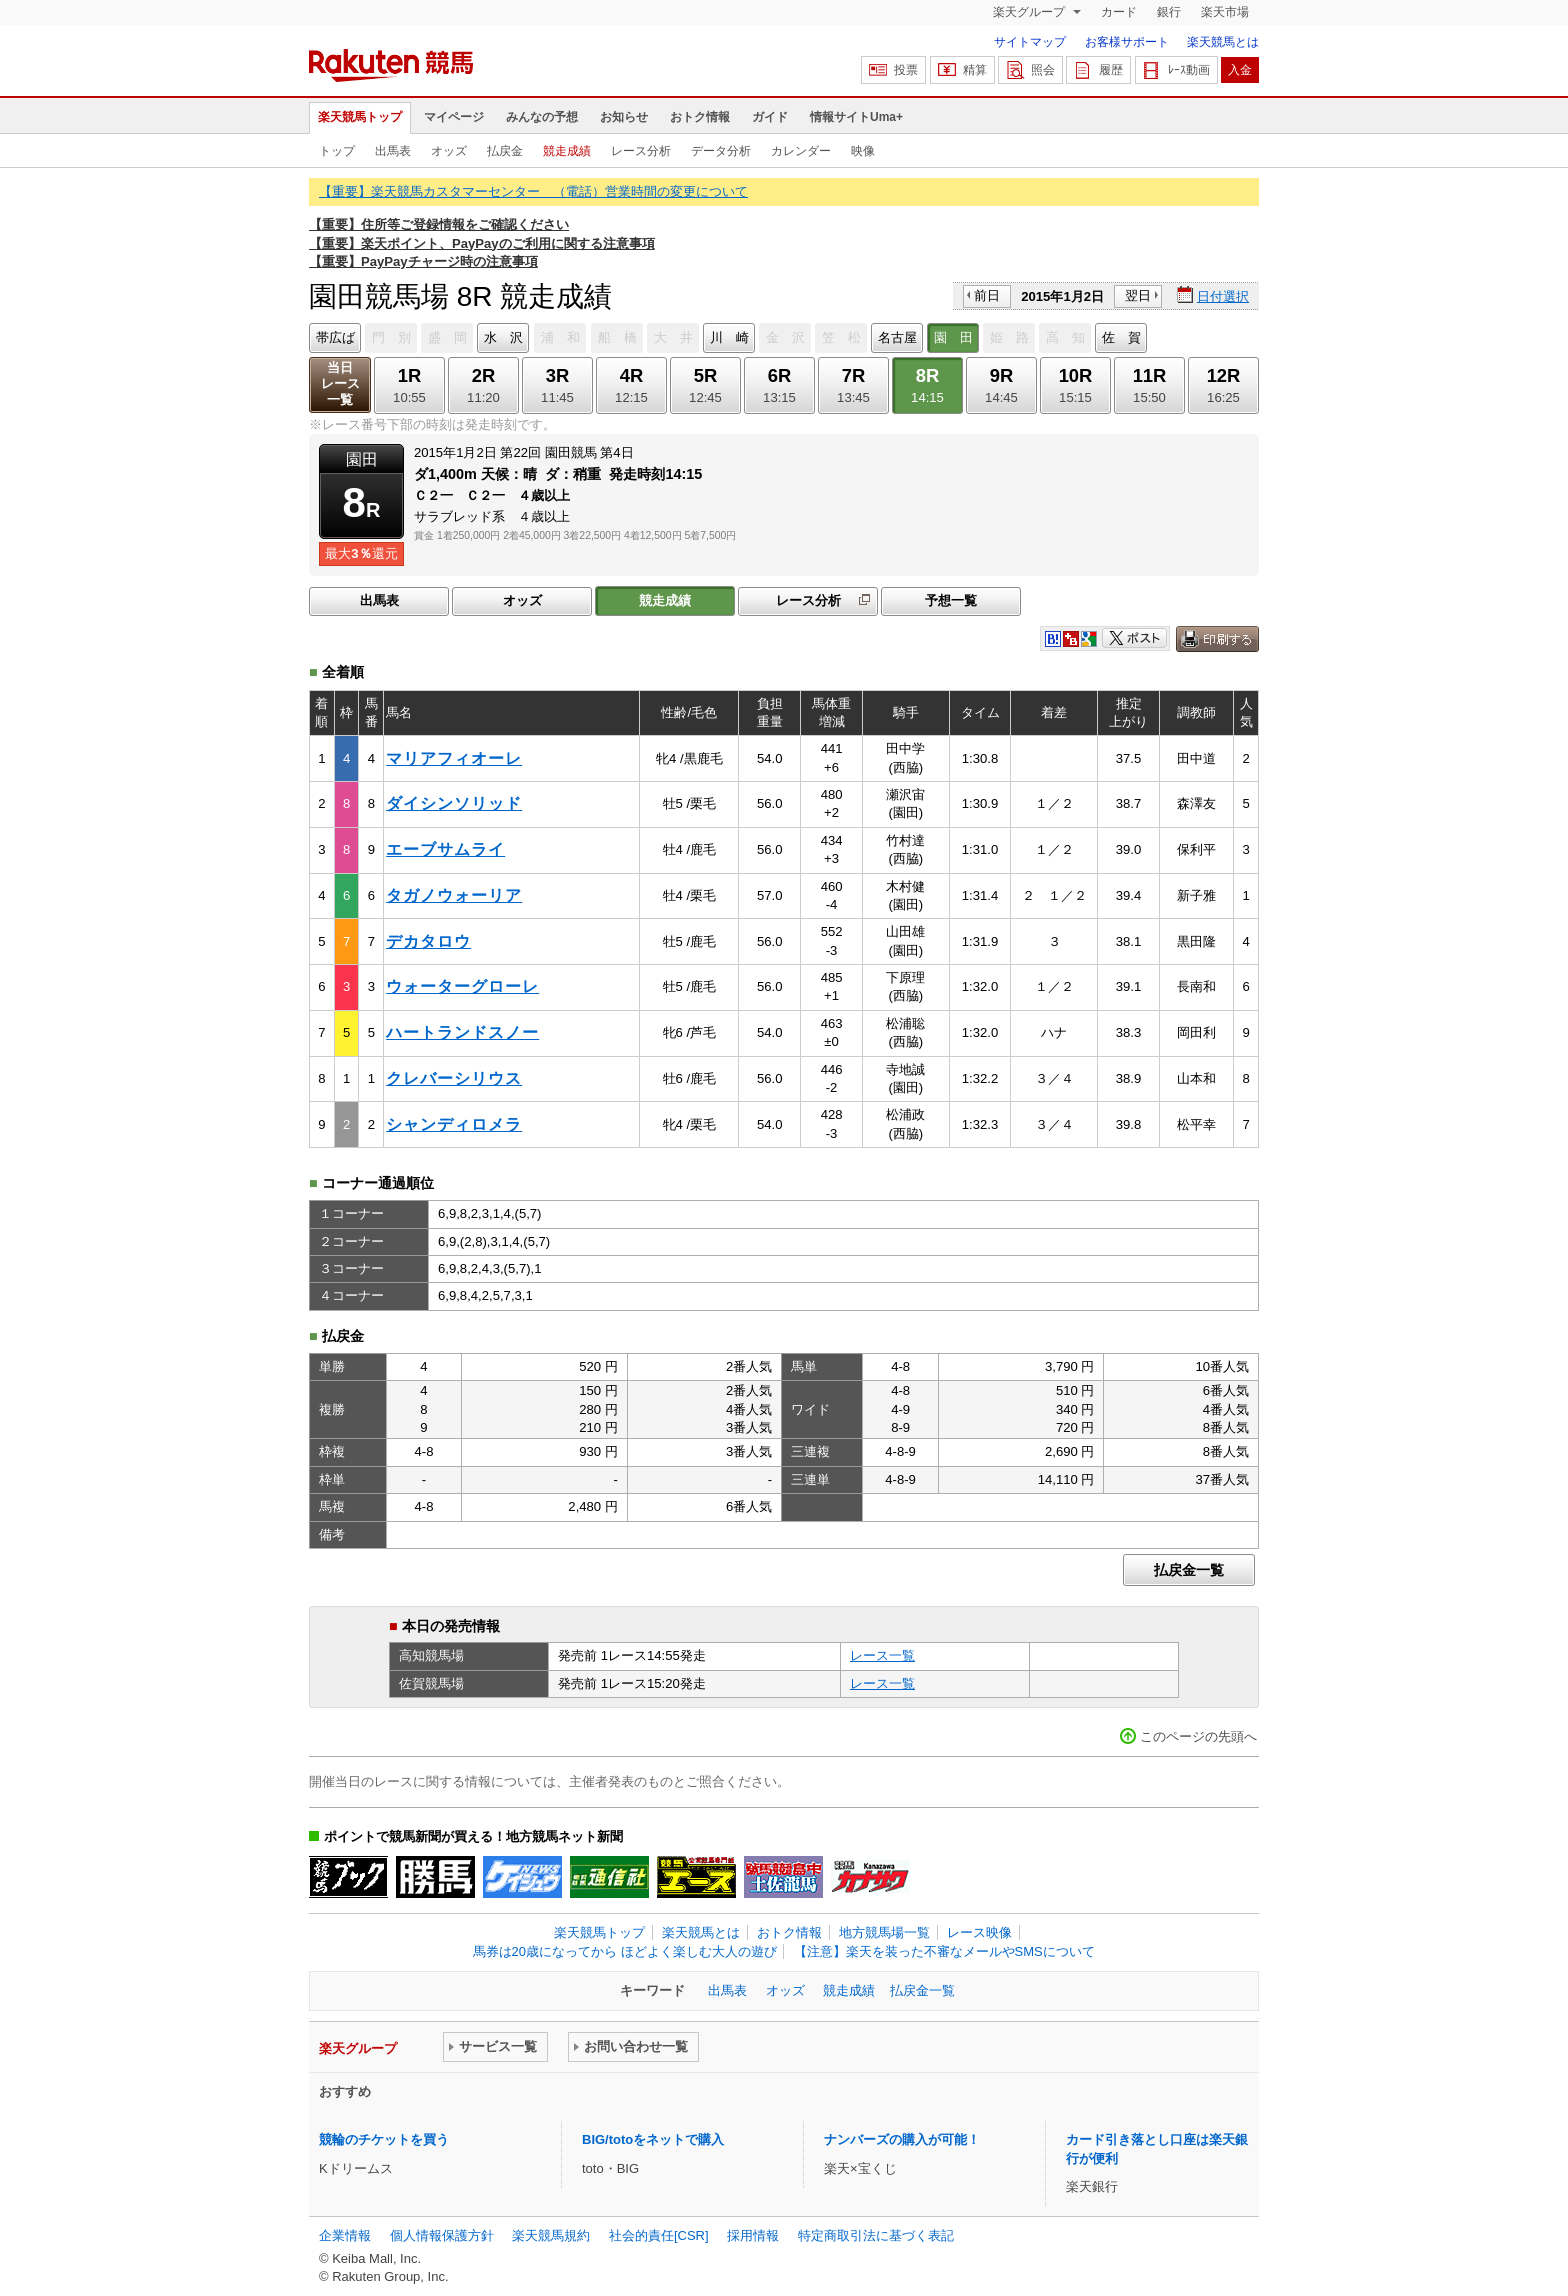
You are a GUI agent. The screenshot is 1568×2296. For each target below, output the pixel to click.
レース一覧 (882, 1655)
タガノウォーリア (454, 895)
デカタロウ (428, 941)
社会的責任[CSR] (659, 2235)
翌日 (1138, 295)
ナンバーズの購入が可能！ (902, 2139)
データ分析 (721, 151)
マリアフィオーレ (454, 758)
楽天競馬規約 (551, 2235)
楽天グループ (1030, 12)
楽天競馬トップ (360, 117)
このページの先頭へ (1198, 1736)
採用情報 (753, 2235)
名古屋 (897, 337)
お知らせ (624, 117)
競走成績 (567, 151)
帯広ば (335, 337)
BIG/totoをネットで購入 (653, 2139)
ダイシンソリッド (454, 803)
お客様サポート (1127, 42)
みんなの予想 (542, 117)
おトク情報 (700, 117)
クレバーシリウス (454, 1078)
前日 (987, 295)
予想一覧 (951, 600)
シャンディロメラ (454, 1124)
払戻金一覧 (1189, 1570)
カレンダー (801, 151)
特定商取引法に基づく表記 (876, 2235)
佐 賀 (1121, 337)
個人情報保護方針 (442, 2235)
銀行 (1169, 12)
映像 (863, 151)
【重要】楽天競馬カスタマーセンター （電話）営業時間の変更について (533, 191)
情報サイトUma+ (856, 117)
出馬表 (393, 151)
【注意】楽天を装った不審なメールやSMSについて (944, 1951)
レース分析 (641, 151)
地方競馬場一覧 (884, 1932)
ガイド (770, 117)
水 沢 (503, 337)
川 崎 (729, 337)
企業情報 (345, 2235)
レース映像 (979, 1932)
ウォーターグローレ (462, 986)
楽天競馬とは (1223, 42)
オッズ (449, 151)
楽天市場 (1225, 12)
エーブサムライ (445, 849)
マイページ (454, 117)
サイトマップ (1030, 42)
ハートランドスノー (462, 1032)
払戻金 (505, 151)
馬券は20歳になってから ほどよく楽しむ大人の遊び (625, 1951)
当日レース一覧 (340, 383)
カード (1119, 12)
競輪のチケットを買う (384, 2139)
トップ (337, 151)
